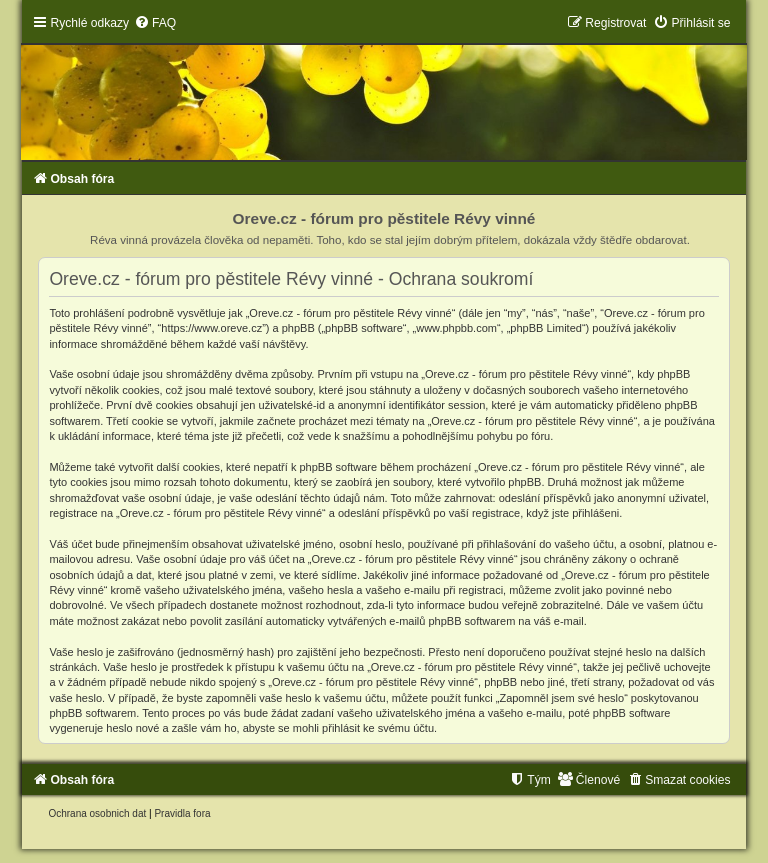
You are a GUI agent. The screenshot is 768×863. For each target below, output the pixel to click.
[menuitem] (155, 23)
